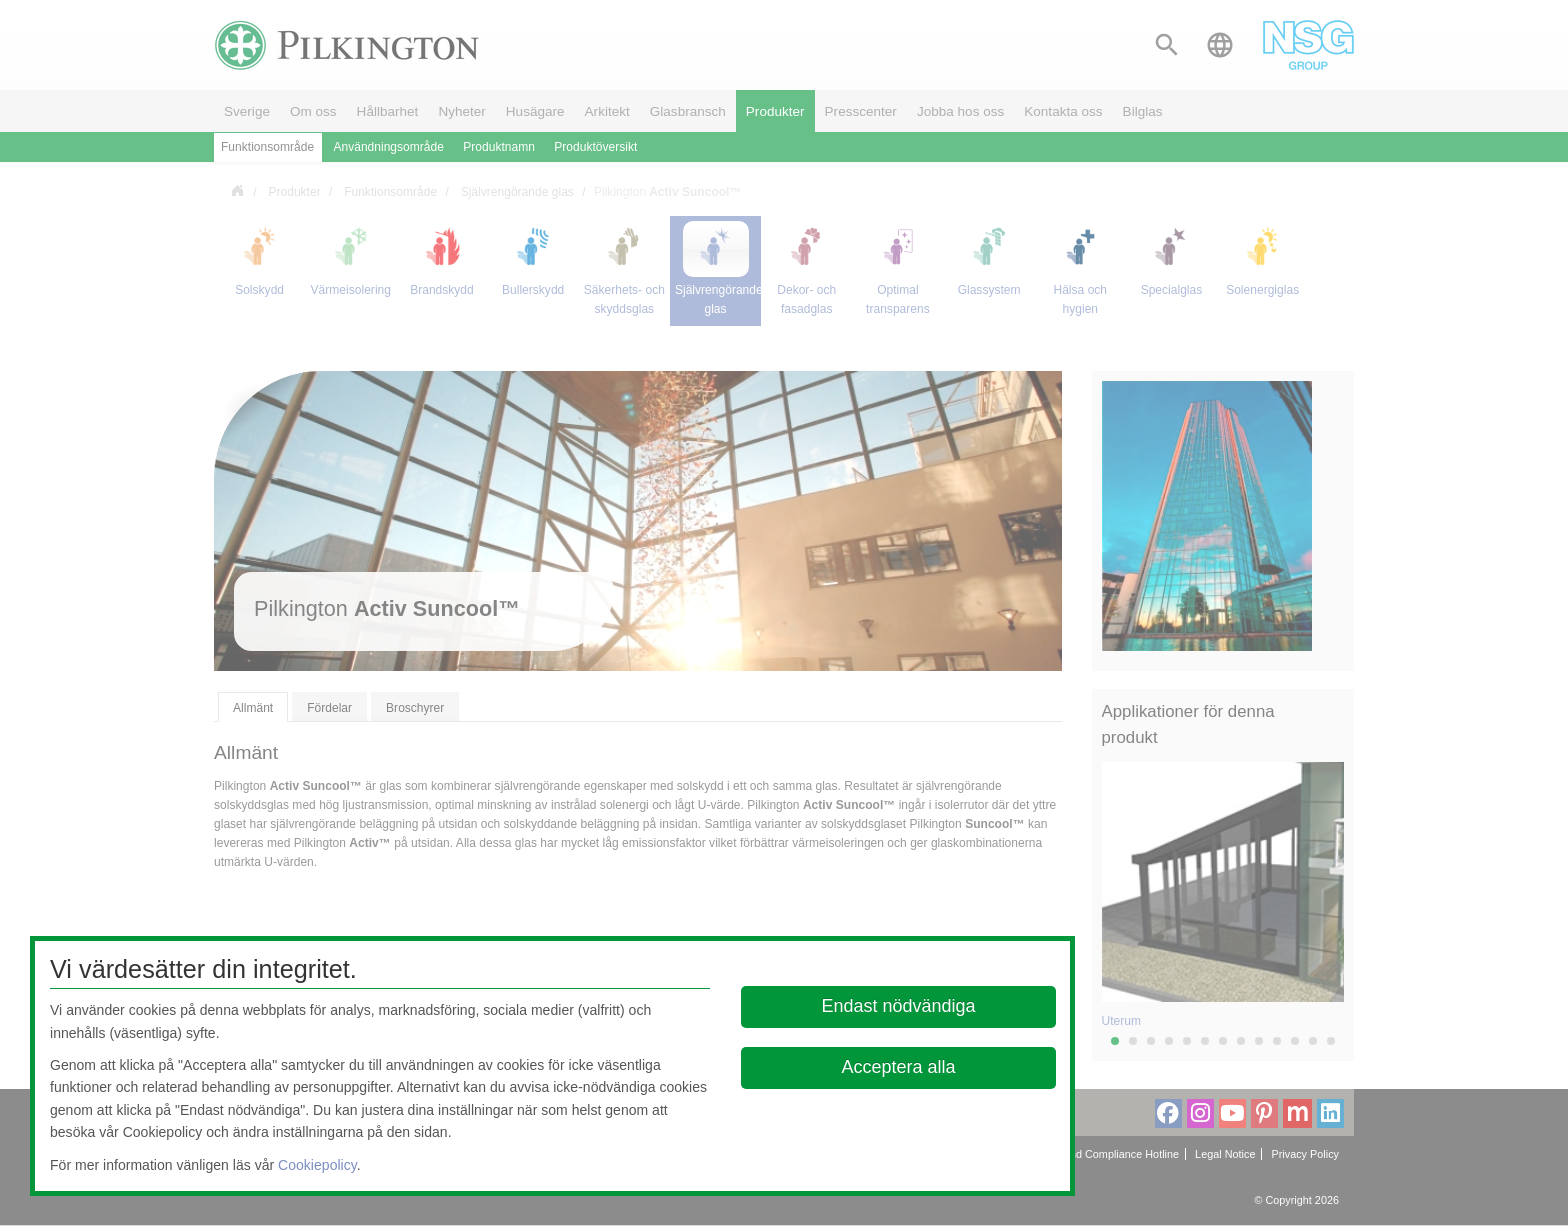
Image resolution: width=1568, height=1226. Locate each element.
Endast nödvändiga (899, 1006)
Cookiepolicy (317, 1165)
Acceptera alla (899, 1067)
